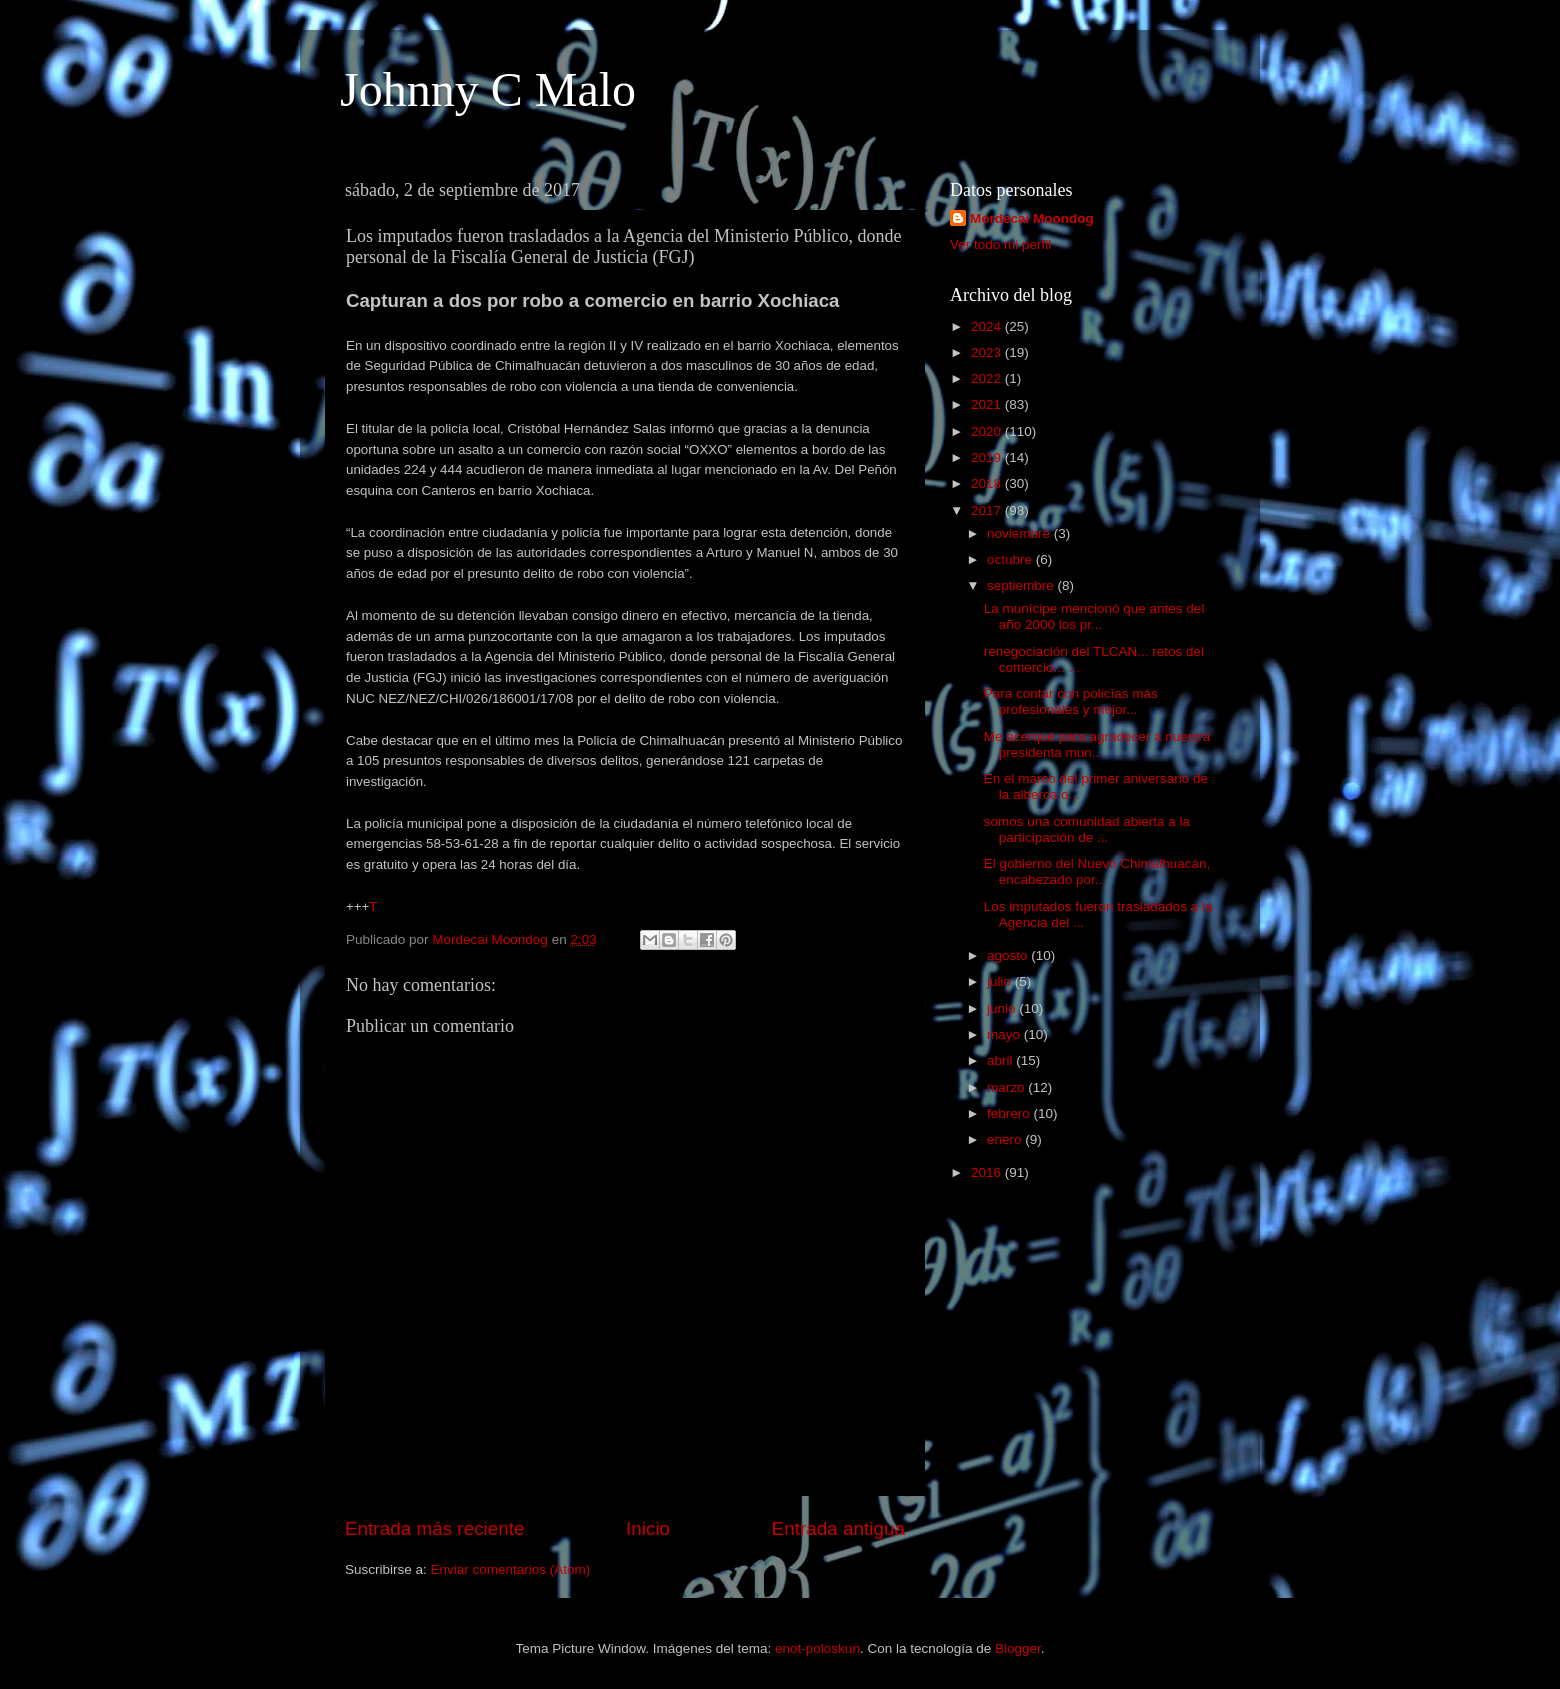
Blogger (1018, 1648)
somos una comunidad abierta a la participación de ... (1087, 829)
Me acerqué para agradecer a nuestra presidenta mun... (1097, 744)
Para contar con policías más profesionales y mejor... (1071, 701)
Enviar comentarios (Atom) (511, 1569)
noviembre (1020, 533)
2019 (988, 457)
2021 (988, 404)
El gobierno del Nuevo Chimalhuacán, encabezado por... (1097, 871)
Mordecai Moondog (1032, 218)
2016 (988, 1172)
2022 (988, 378)
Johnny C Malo (488, 89)
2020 (988, 431)
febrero (1010, 1113)
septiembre (1022, 585)
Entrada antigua (838, 1528)
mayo (1005, 1034)
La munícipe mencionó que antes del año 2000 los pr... (1094, 616)
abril (1001, 1060)
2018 (988, 483)
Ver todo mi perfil (1000, 244)
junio (1003, 1008)
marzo (1007, 1087)
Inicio (648, 1528)
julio (1001, 981)
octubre (1011, 559)
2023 (988, 352)
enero (1006, 1139)
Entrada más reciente (435, 1528)
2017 (988, 510)
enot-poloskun (817, 1648)
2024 (988, 326)
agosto (1009, 955)
